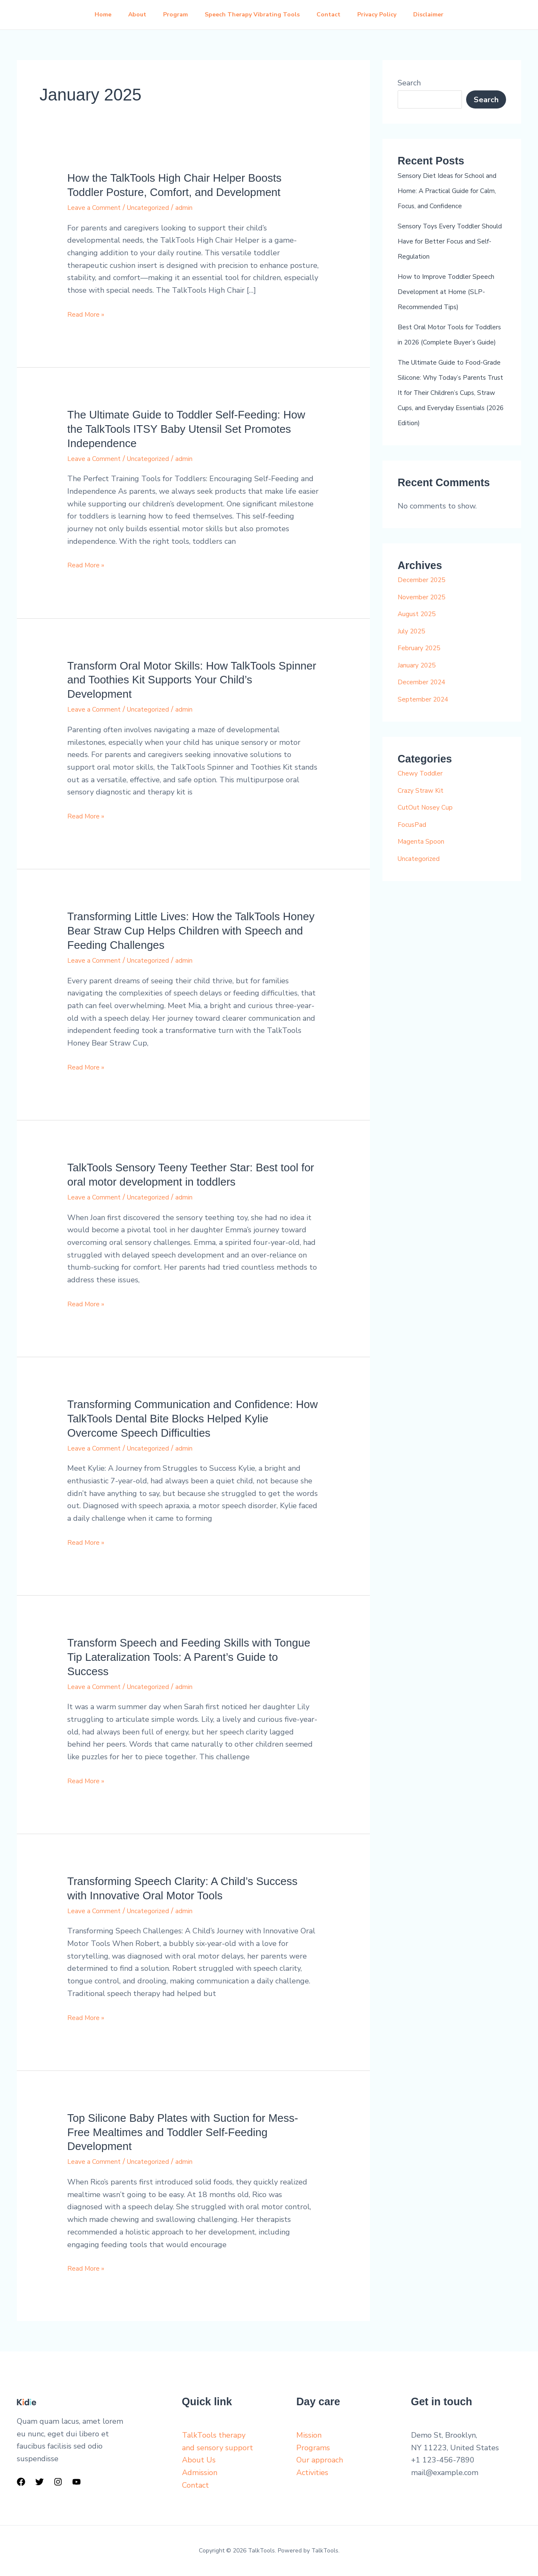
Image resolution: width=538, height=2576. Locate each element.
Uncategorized (161, 207)
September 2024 (428, 744)
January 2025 (421, 710)
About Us (199, 2460)
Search (409, 83)
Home (92, 15)
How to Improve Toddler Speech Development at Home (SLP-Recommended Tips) (451, 306)
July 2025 (415, 676)
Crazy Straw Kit (424, 836)
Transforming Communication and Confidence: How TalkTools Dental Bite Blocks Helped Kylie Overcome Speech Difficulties (192, 1418)
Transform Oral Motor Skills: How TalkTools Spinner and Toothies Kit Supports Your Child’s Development (191, 680)
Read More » (89, 313)
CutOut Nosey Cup (431, 852)
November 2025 (426, 642)
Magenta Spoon (425, 887)
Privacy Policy (383, 15)
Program (172, 15)
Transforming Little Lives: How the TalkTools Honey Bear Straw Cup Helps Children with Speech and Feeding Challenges (190, 930)
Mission (309, 2435)
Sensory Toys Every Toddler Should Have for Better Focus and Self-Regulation (449, 256)
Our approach (319, 2460)
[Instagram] (58, 2482)
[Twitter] (39, 2482)
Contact (332, 15)
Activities (312, 2472)
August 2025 (421, 659)
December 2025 (426, 625)
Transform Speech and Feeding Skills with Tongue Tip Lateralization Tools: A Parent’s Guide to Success (188, 1657)
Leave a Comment (98, 207)
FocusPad (414, 870)
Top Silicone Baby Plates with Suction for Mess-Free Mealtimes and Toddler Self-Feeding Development (182, 2132)
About (130, 15)
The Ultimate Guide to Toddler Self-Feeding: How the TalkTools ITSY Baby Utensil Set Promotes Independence (186, 429)
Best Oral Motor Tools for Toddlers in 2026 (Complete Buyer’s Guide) (447, 357)
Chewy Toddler (424, 818)
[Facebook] (21, 2482)
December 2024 (426, 727)
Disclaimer (438, 15)
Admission (199, 2472)
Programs (313, 2448)
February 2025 (424, 693)
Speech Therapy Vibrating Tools (252, 15)
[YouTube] (76, 2482)
